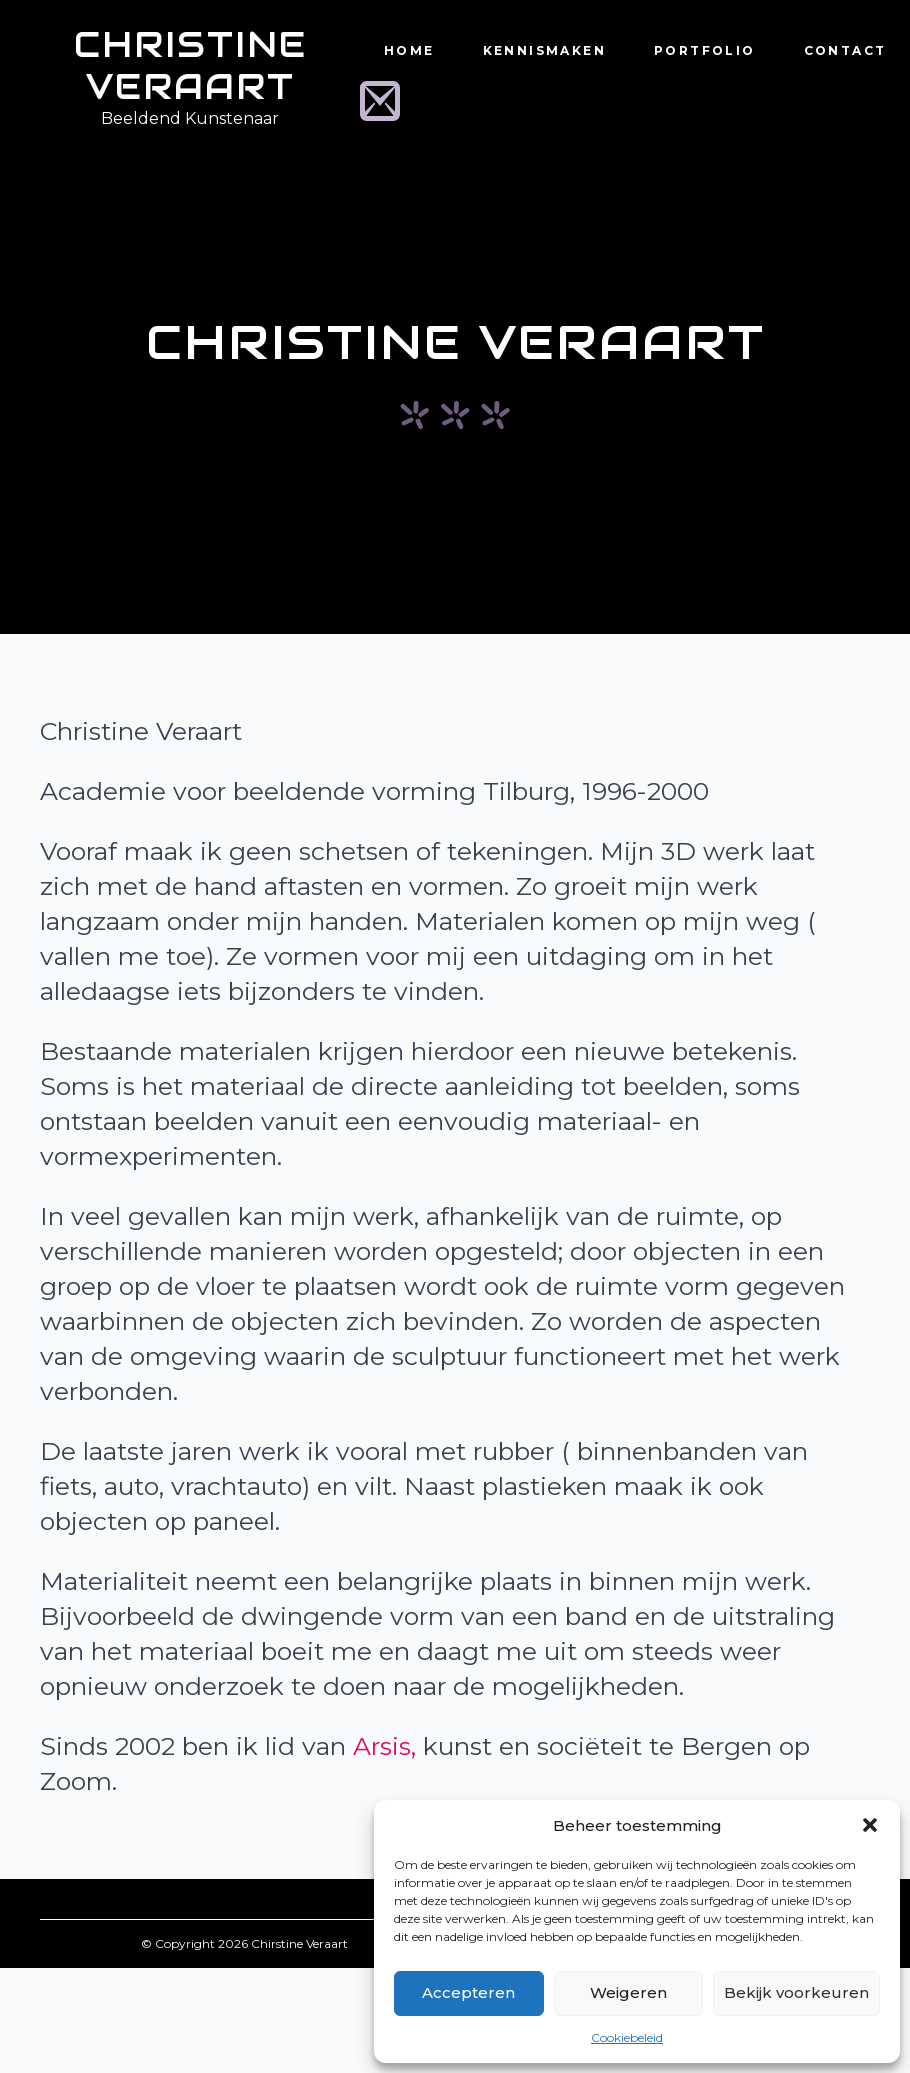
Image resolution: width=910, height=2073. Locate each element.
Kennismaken (544, 50)
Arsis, (384, 1746)
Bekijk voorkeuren (796, 1992)
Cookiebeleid (627, 2037)
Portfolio (705, 50)
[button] (870, 1825)
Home (409, 50)
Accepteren (468, 1992)
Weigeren (628, 1992)
